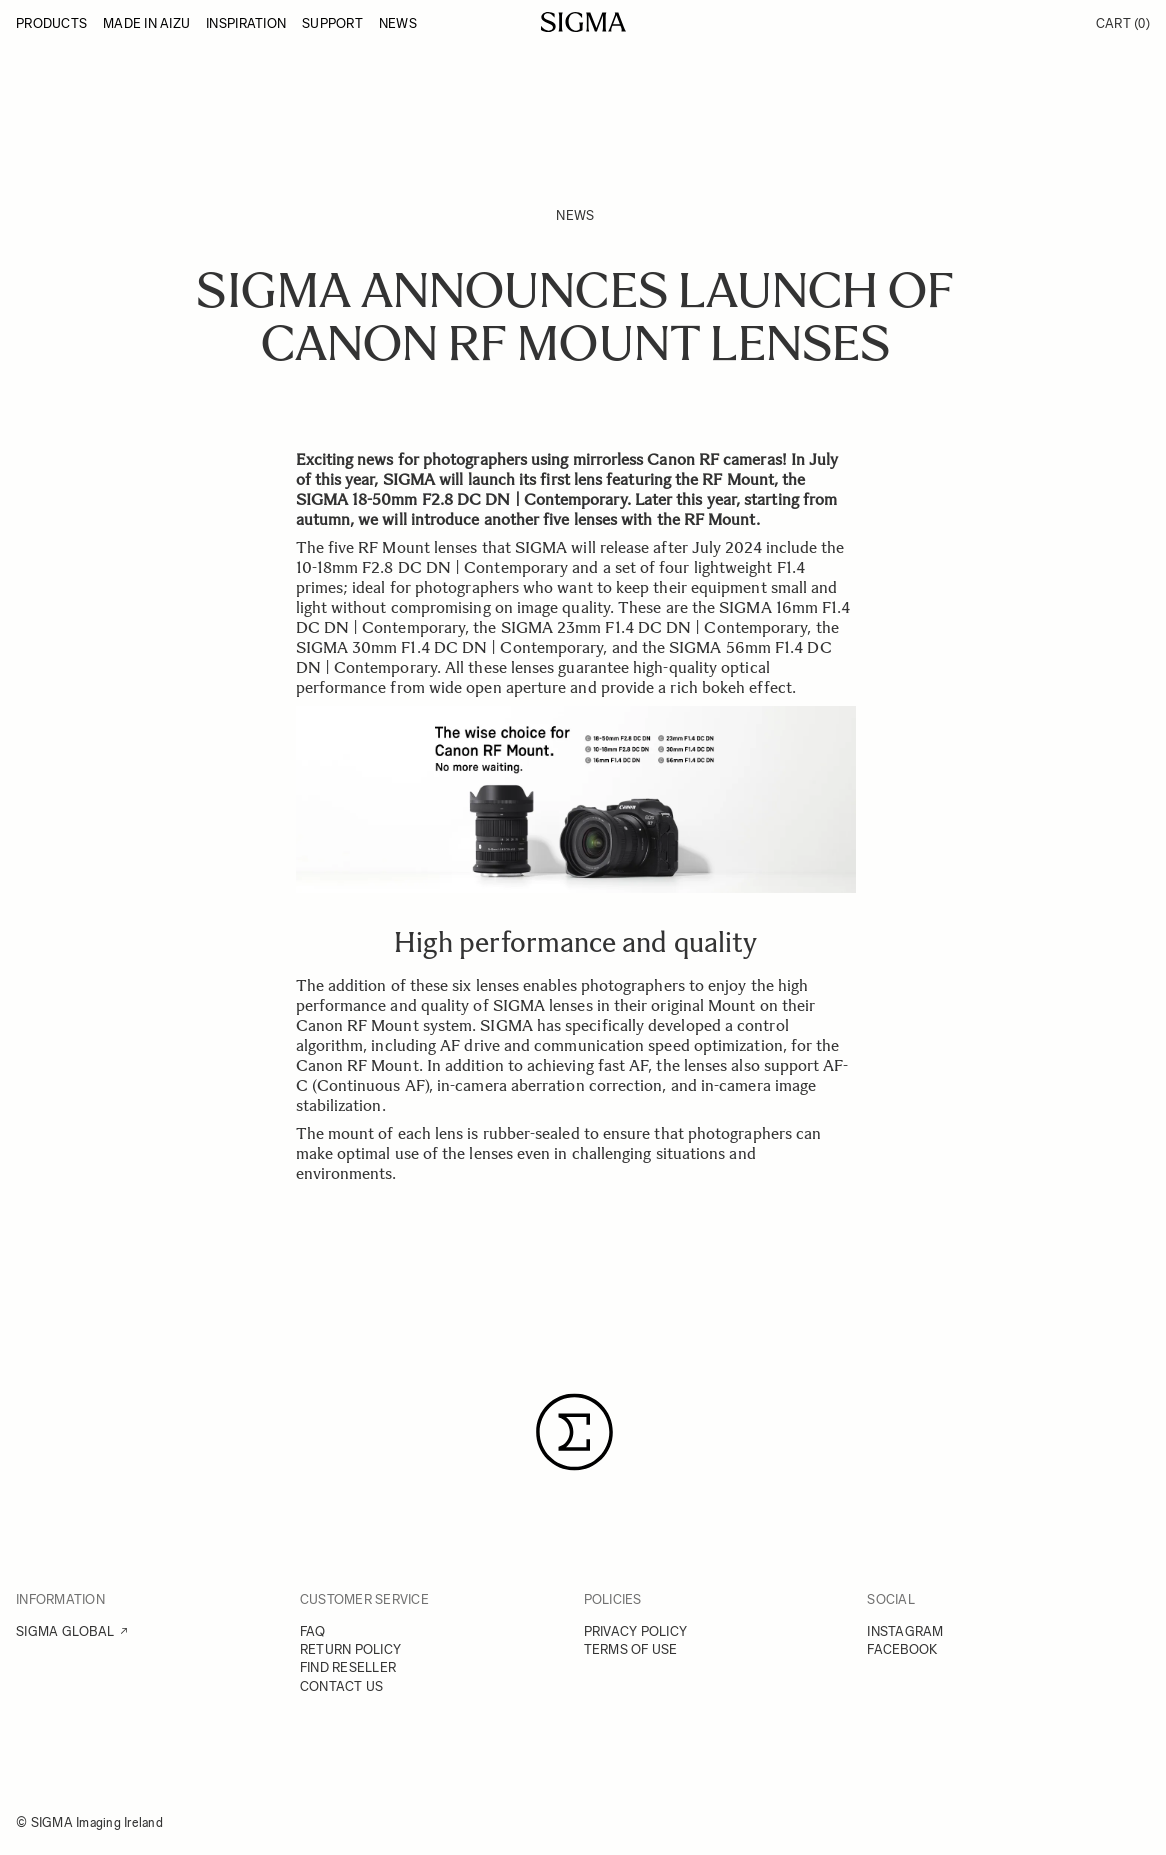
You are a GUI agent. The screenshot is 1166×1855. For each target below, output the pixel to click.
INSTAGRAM (905, 1631)
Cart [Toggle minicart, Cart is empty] (1123, 23)
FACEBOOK (902, 1649)
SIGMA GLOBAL (65, 1631)
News (575, 215)
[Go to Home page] (583, 22)
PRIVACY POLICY (636, 1631)
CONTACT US (342, 1686)
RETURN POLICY (350, 1649)
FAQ (313, 1631)
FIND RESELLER (348, 1667)
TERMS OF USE (631, 1649)
